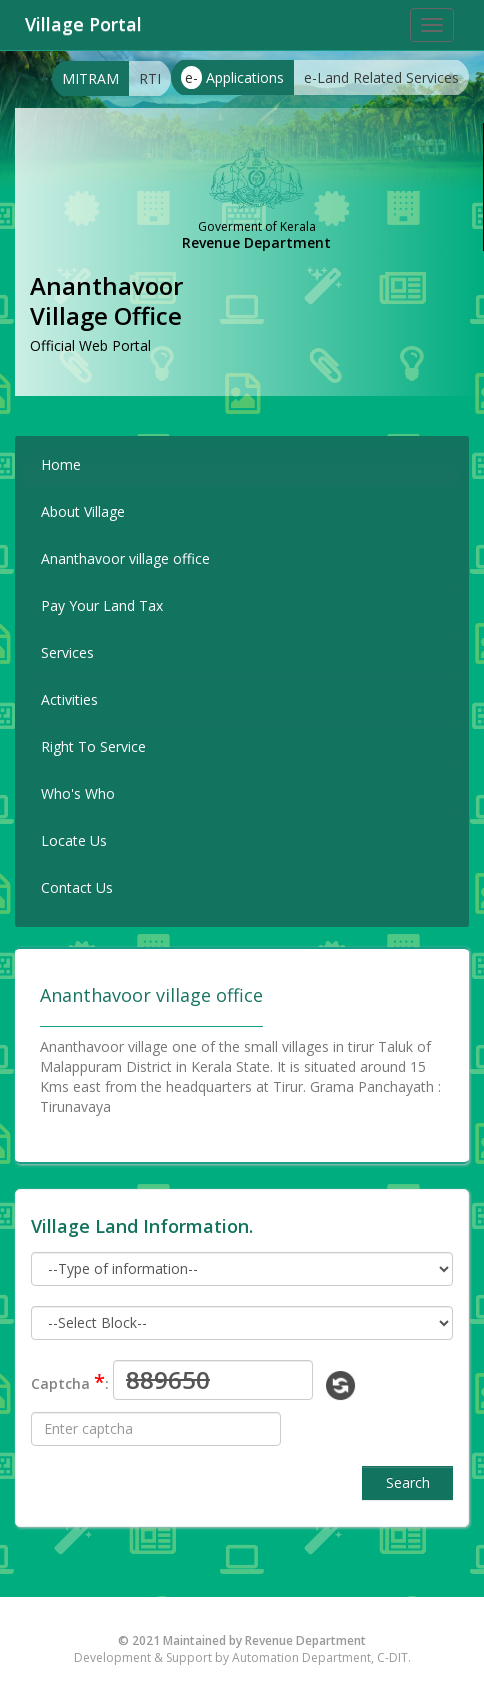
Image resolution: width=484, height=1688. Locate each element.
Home (61, 464)
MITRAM (90, 78)
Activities (69, 699)
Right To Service (93, 746)
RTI (150, 78)
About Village (83, 511)
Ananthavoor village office (125, 558)
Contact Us (77, 887)
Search (408, 1482)
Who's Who (78, 793)
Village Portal (83, 24)
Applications (232, 77)
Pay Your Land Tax (102, 605)
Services (67, 652)
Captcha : (70, 1381)
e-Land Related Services (381, 77)
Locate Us (74, 840)
